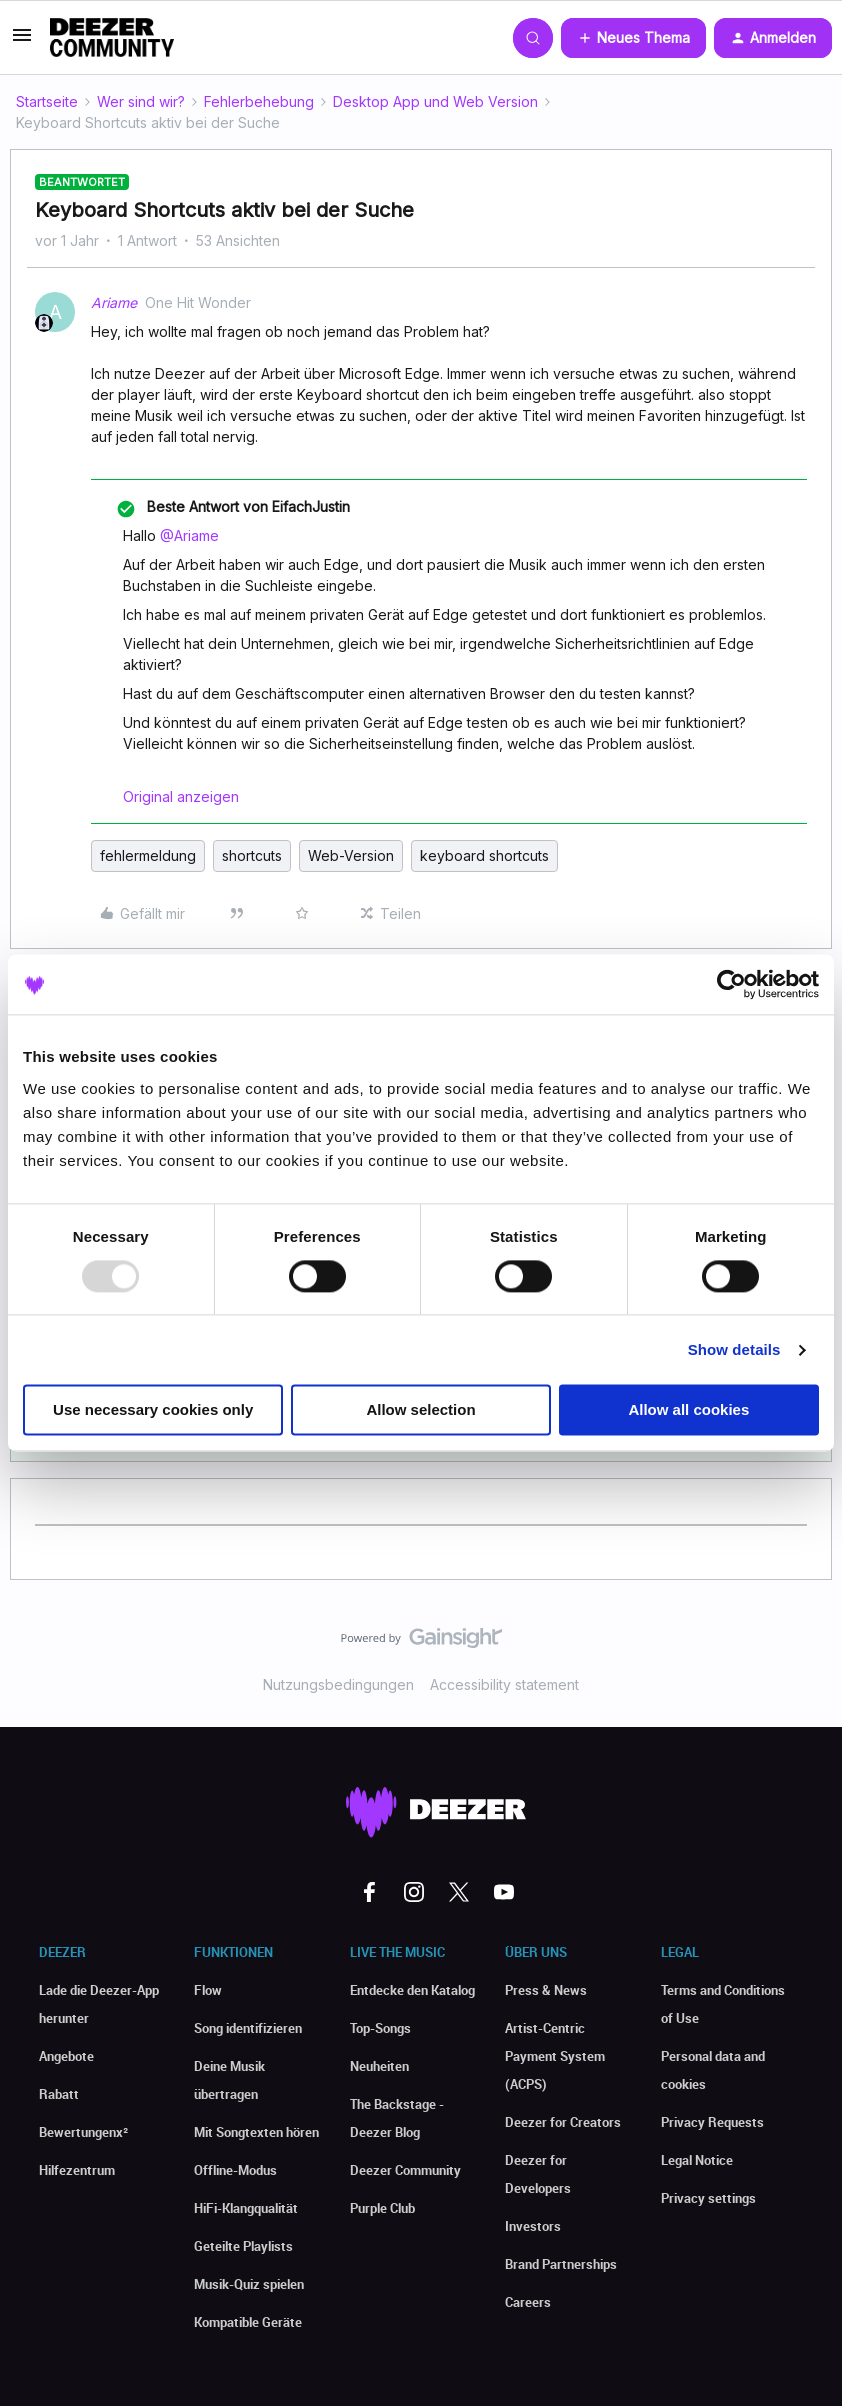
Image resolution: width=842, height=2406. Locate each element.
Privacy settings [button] (708, 2198)
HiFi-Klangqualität (246, 2208)
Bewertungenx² (83, 2132)
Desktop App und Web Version (435, 101)
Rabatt (59, 2094)
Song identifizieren (248, 2028)
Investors (533, 2226)
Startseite (47, 101)
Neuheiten (379, 2066)
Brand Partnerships (561, 2264)
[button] (22, 41)
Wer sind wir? (141, 101)
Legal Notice (697, 2160)
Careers (528, 2302)
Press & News (546, 1990)
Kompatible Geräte (248, 2322)
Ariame (114, 302)
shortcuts (252, 855)
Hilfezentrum (77, 2170)
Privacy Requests (712, 2122)
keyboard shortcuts (484, 855)
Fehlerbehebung (259, 101)
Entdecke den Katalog (412, 1990)
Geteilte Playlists (243, 2246)
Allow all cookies (688, 1410)
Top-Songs (380, 2028)
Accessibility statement (504, 1684)
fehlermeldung (148, 855)
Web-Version (351, 855)
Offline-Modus (235, 2170)
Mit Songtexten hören (256, 2132)
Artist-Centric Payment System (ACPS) (555, 2056)
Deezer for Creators (563, 2122)
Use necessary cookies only (153, 1410)
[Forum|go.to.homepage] (112, 38)
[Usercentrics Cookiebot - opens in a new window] (731, 984)
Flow (208, 1990)
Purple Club (382, 2208)
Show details (734, 1349)
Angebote (66, 2056)
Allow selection (420, 1410)
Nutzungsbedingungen (338, 1684)
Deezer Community (405, 2170)
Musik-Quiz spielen (249, 2284)
